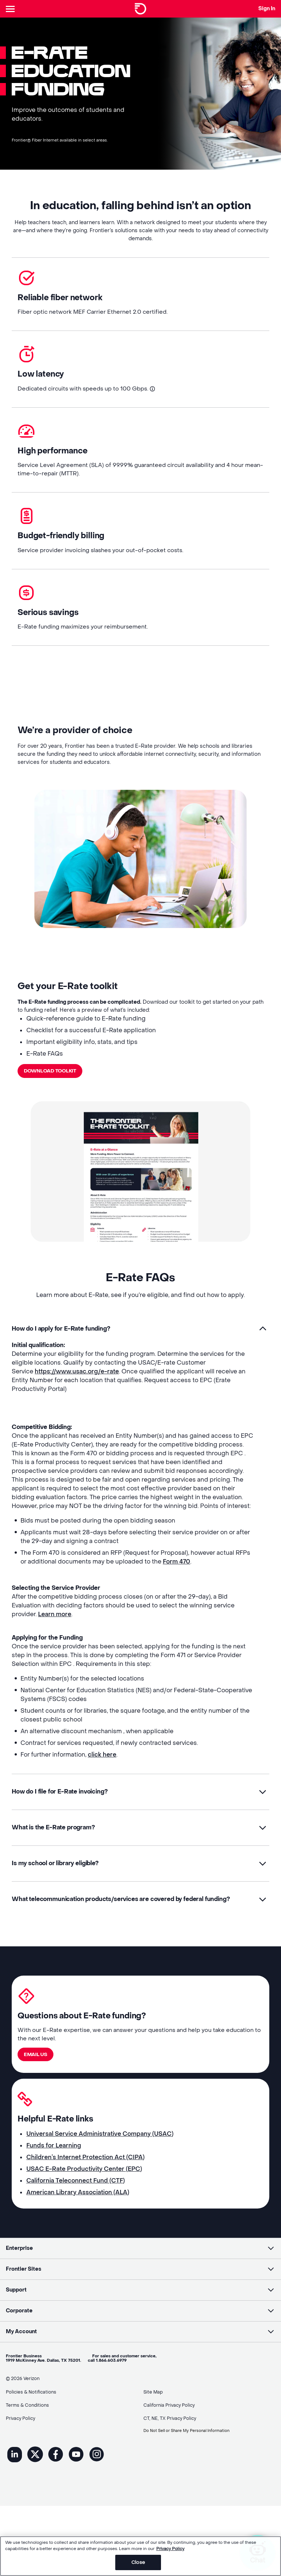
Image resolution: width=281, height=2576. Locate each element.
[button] (140, 1342)
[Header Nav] (12, 9)
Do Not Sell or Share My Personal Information (192, 2446)
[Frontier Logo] (140, 9)
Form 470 (176, 1576)
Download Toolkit (52, 1083)
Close (138, 2562)
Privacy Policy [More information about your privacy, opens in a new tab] (170, 2549)
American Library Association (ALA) (77, 2220)
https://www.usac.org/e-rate (77, 1386)
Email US (36, 2079)
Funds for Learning (53, 2173)
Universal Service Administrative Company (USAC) (99, 2161)
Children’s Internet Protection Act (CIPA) (85, 2185)
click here (102, 1769)
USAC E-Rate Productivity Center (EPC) (84, 2196)
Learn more (54, 1629)
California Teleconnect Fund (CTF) (75, 2208)
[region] (140, 2556)
